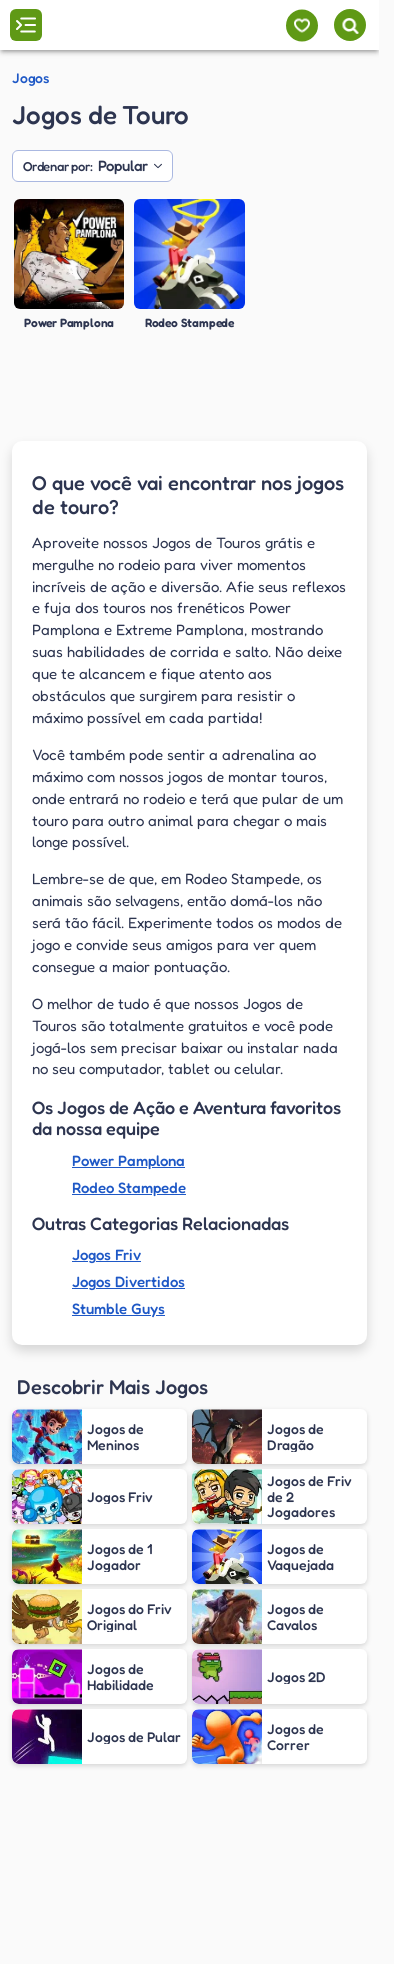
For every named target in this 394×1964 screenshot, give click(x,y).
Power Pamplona (128, 1160)
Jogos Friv (106, 1254)
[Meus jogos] (301, 25)
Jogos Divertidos (128, 1281)
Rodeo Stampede (129, 1187)
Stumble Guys (118, 1308)
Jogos (30, 78)
